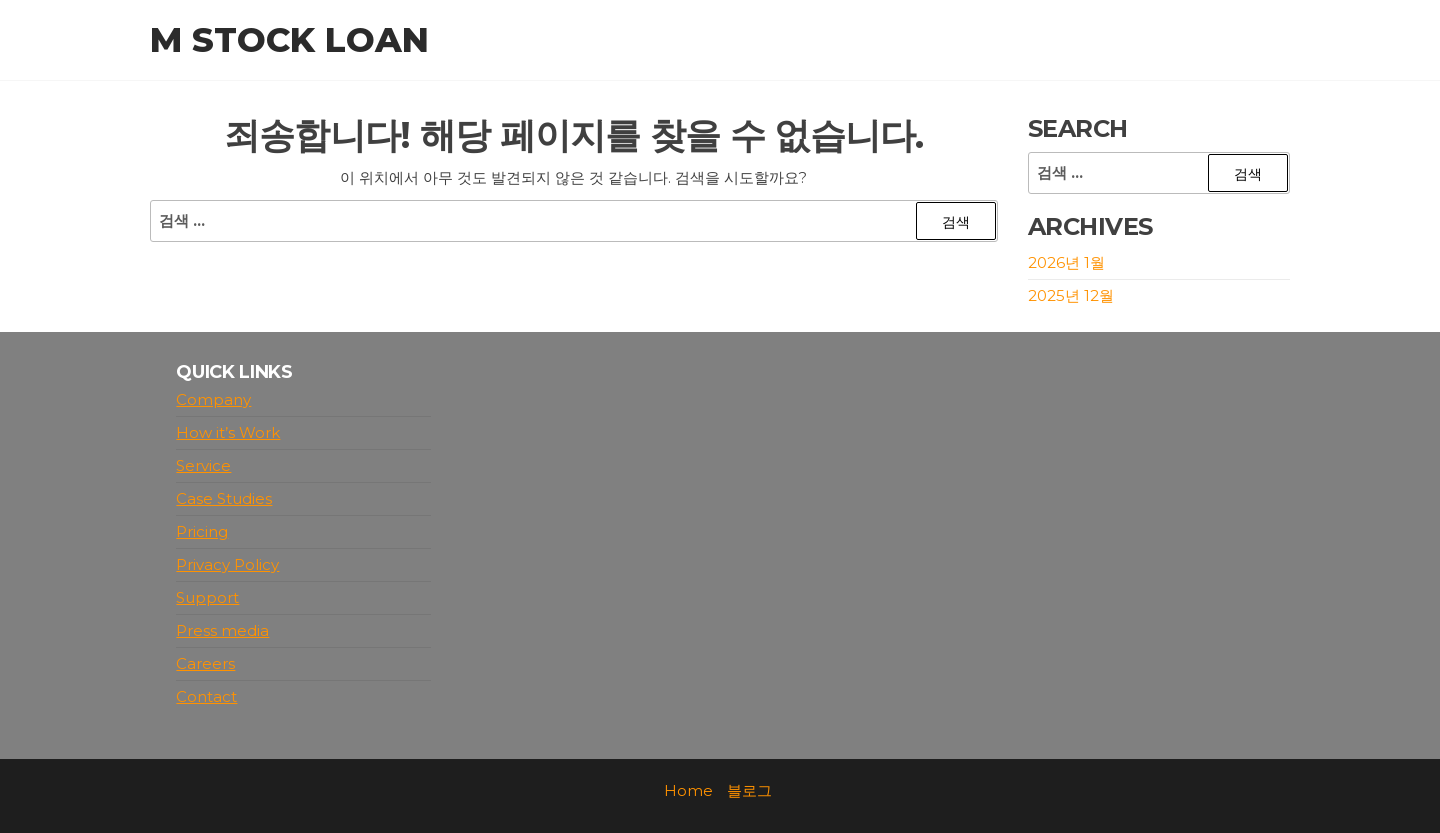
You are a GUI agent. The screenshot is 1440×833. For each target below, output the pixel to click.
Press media (222, 630)
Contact (206, 696)
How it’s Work (228, 432)
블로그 (749, 790)
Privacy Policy (227, 564)
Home (688, 790)
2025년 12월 (1071, 295)
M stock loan (289, 40)
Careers (205, 663)
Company (213, 399)
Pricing (202, 531)
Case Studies (224, 498)
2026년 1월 (1066, 262)
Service (203, 465)
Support (207, 597)
